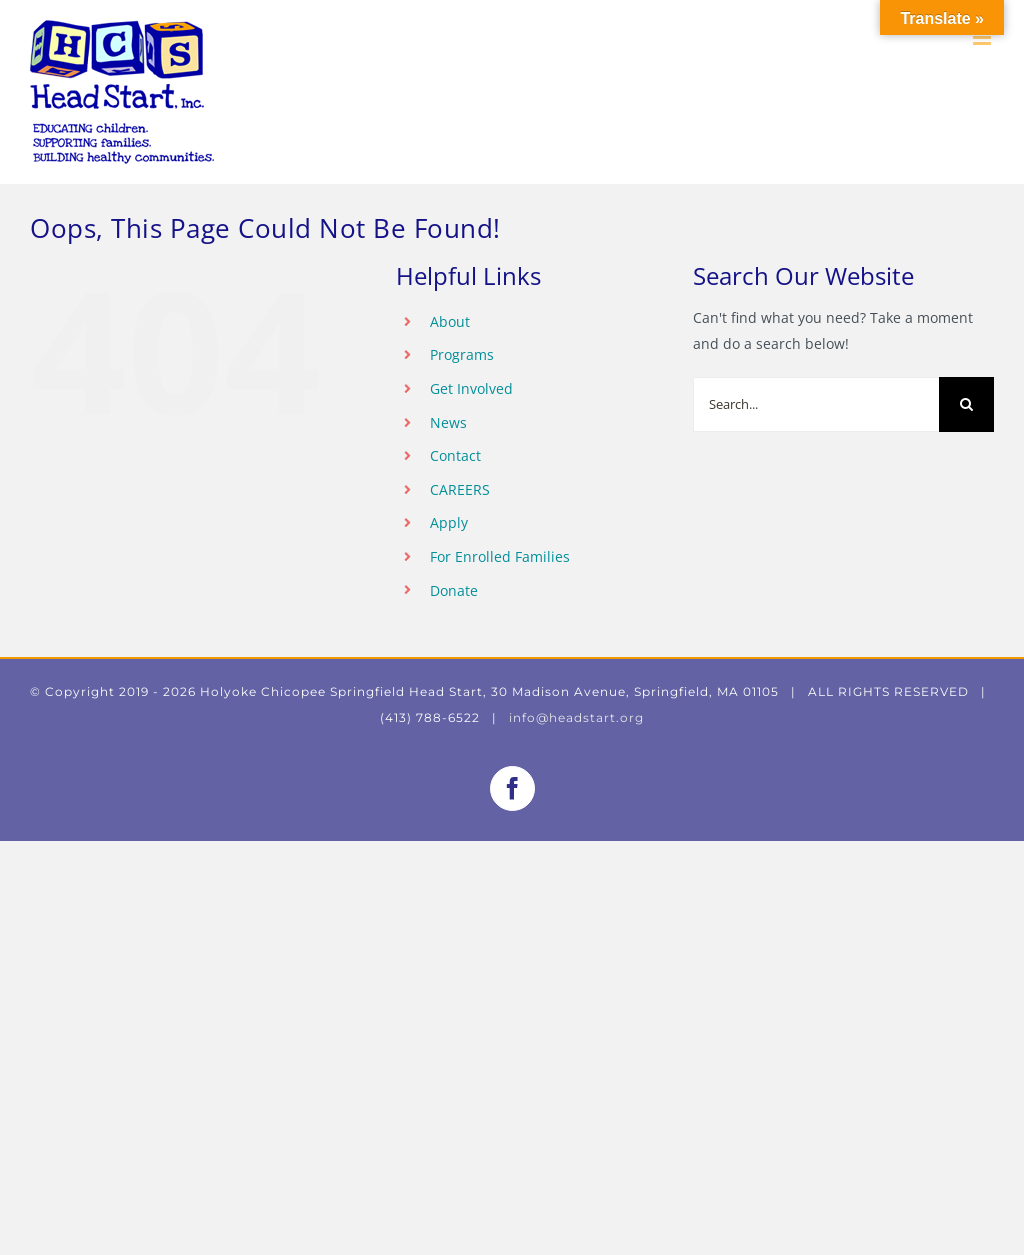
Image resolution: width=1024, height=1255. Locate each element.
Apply (449, 522)
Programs (462, 354)
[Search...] (816, 404)
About (450, 321)
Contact (455, 455)
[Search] (966, 404)
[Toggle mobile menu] (983, 37)
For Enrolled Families (500, 556)
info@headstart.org (576, 717)
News (448, 422)
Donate (454, 590)
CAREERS (460, 489)
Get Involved (471, 388)
